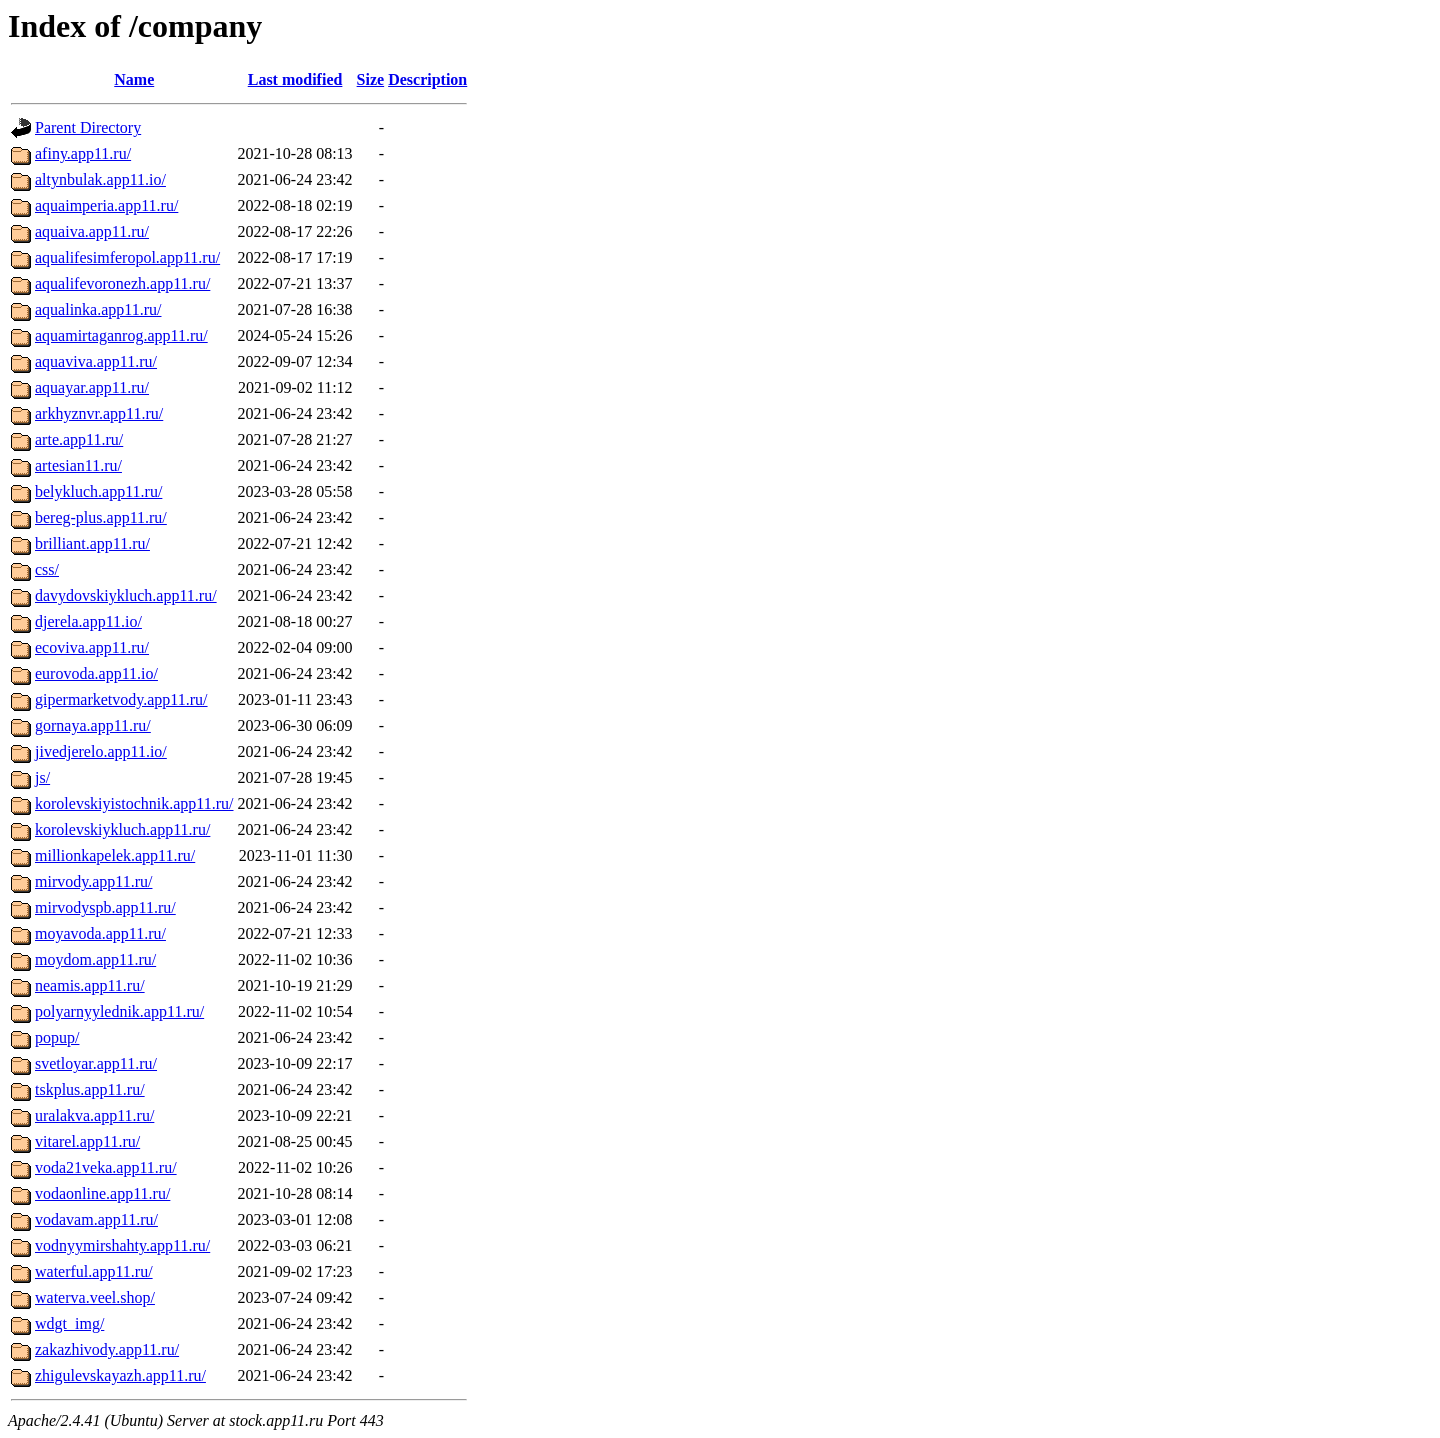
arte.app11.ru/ (79, 439)
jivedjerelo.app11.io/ (101, 751)
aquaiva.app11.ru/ (92, 231)
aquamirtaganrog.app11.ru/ (121, 335)
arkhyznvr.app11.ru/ (99, 413)
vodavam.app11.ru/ (96, 1219)
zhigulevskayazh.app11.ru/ (120, 1375)
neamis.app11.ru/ (90, 985)
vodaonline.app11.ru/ (102, 1193)
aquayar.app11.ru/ (92, 387)
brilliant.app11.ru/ (92, 543)
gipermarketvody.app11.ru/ (121, 699)
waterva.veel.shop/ (95, 1297)
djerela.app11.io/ (88, 621)
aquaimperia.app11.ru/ (106, 205)
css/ (47, 569)
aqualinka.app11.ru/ (98, 309)
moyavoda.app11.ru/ (100, 933)
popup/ (57, 1037)
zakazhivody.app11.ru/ (107, 1349)
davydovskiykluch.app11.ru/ (126, 595)
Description (427, 79)
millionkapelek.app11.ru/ (115, 855)
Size (371, 79)
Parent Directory (88, 127)
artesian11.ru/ (78, 465)
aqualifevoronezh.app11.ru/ (122, 283)
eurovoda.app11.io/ (96, 673)
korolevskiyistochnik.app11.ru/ (134, 803)
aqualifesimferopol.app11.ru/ (127, 257)
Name (134, 79)
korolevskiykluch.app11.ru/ (122, 829)
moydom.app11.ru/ (95, 959)
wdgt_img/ (69, 1323)
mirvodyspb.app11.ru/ (105, 907)
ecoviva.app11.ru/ (92, 647)
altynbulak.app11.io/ (100, 179)
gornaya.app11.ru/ (93, 725)
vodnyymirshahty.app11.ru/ (122, 1245)
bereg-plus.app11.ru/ (101, 517)
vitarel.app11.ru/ (87, 1141)
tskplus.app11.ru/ (90, 1089)
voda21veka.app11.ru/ (106, 1167)
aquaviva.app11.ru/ (96, 361)
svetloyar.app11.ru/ (96, 1063)
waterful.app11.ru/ (94, 1271)
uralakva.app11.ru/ (94, 1115)
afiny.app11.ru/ (83, 153)
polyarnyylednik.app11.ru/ (119, 1011)
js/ (42, 777)
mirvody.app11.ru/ (93, 881)
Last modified (295, 79)
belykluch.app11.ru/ (98, 491)
